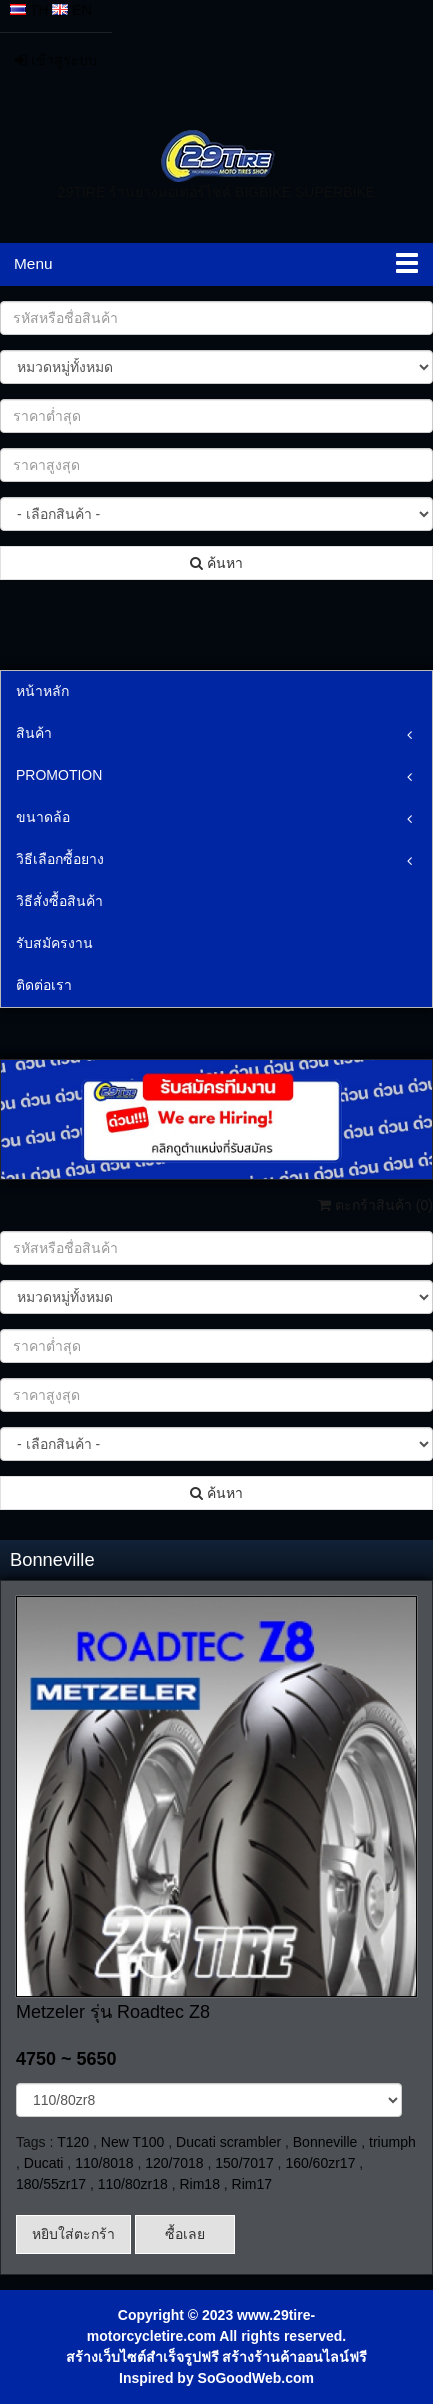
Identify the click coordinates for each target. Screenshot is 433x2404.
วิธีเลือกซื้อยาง (60, 859)
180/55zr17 (51, 2184)
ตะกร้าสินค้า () (375, 1205)
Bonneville (325, 2142)
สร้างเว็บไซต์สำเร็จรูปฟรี (142, 2357)
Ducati (44, 2163)
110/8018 (104, 2163)
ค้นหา (216, 563)
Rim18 (199, 2184)
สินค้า (34, 733)
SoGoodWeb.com (256, 2378)
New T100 (133, 2142)
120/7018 (174, 2163)
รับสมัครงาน (54, 943)
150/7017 (244, 2163)
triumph (392, 2142)
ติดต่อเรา (44, 985)
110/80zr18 (133, 2184)
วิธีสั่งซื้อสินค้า (59, 901)
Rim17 (252, 2184)
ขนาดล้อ (43, 817)
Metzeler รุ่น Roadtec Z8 (113, 2012)
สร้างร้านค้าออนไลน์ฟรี (294, 2357)
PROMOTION (59, 775)
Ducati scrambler (228, 2142)
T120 (73, 2142)
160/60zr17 (320, 2163)
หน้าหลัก (42, 691)
